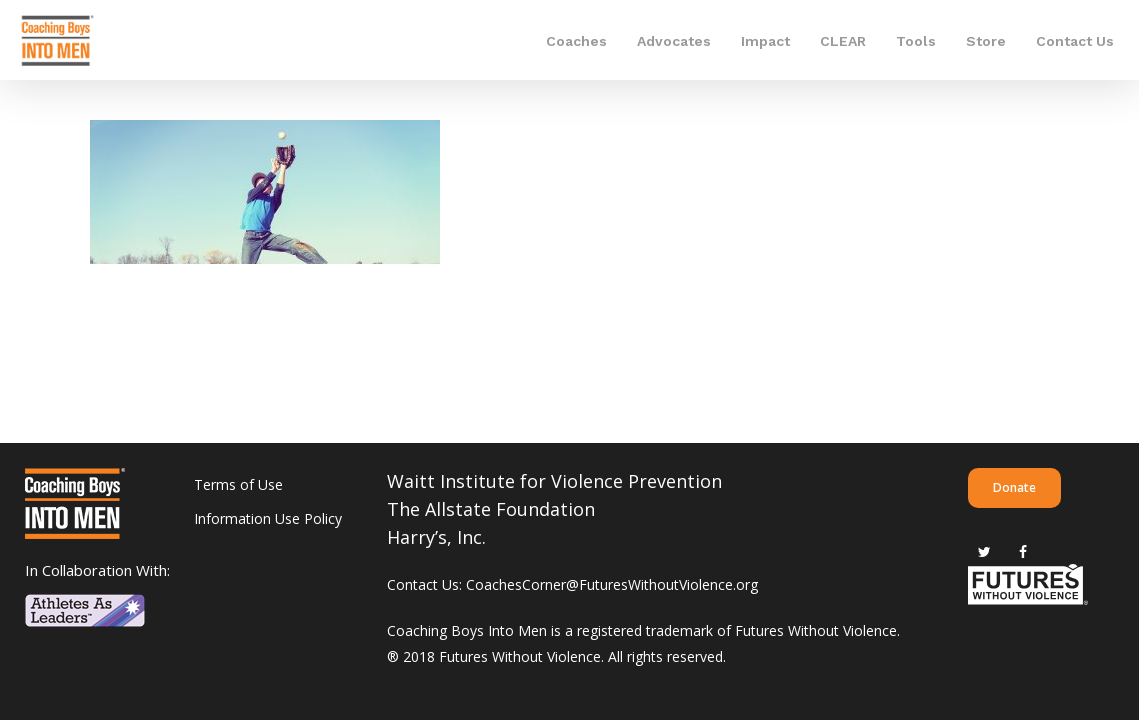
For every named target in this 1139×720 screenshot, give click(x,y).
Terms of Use (238, 484)
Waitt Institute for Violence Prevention (554, 481)
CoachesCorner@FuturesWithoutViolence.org (612, 584)
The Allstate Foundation (491, 509)
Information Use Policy (268, 518)
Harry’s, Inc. (436, 537)
